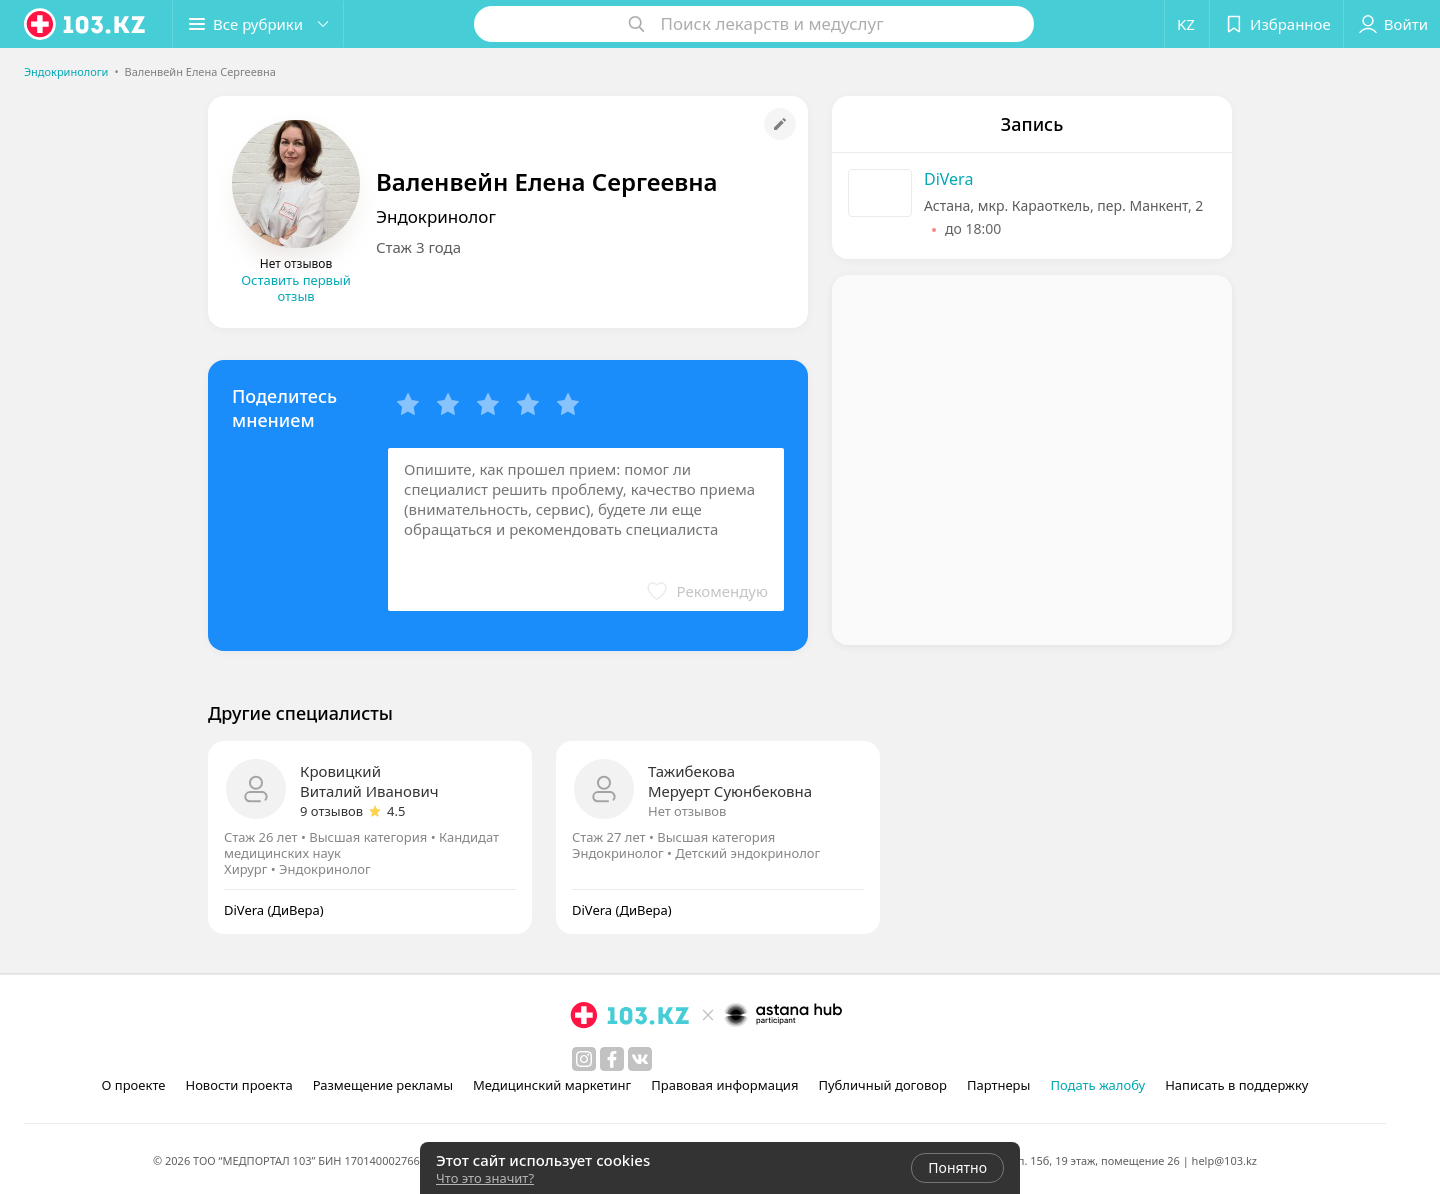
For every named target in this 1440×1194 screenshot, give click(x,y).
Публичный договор (882, 1085)
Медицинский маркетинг (552, 1085)
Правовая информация (724, 1085)
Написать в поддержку (1236, 1085)
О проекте (134, 1085)
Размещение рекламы (383, 1085)
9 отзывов (331, 811)
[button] (258, 24)
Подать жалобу (1097, 1085)
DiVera (948, 179)
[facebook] (612, 1059)
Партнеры (999, 1085)
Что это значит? (485, 1178)
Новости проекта (238, 1085)
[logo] (86, 24)
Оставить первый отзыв (296, 288)
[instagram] (584, 1059)
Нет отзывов (687, 811)
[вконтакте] (640, 1059)
